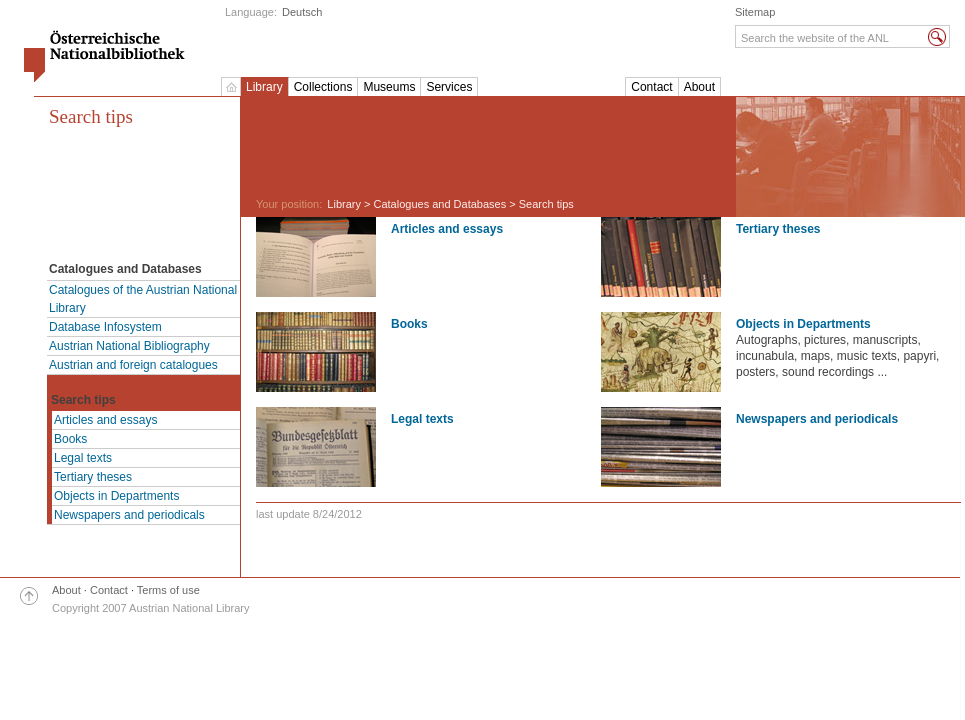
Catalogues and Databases (440, 204)
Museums (389, 87)
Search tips (91, 116)
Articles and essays (105, 420)
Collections (323, 87)
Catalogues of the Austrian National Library (143, 299)
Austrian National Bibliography (129, 346)
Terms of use (168, 590)
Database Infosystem (105, 327)
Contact (651, 87)
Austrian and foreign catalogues (133, 365)
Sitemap (755, 12)
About (699, 87)
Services (449, 87)
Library (264, 87)
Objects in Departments (116, 496)
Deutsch (302, 12)
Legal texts (83, 458)
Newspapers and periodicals (129, 515)
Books (70, 439)
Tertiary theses (93, 477)
